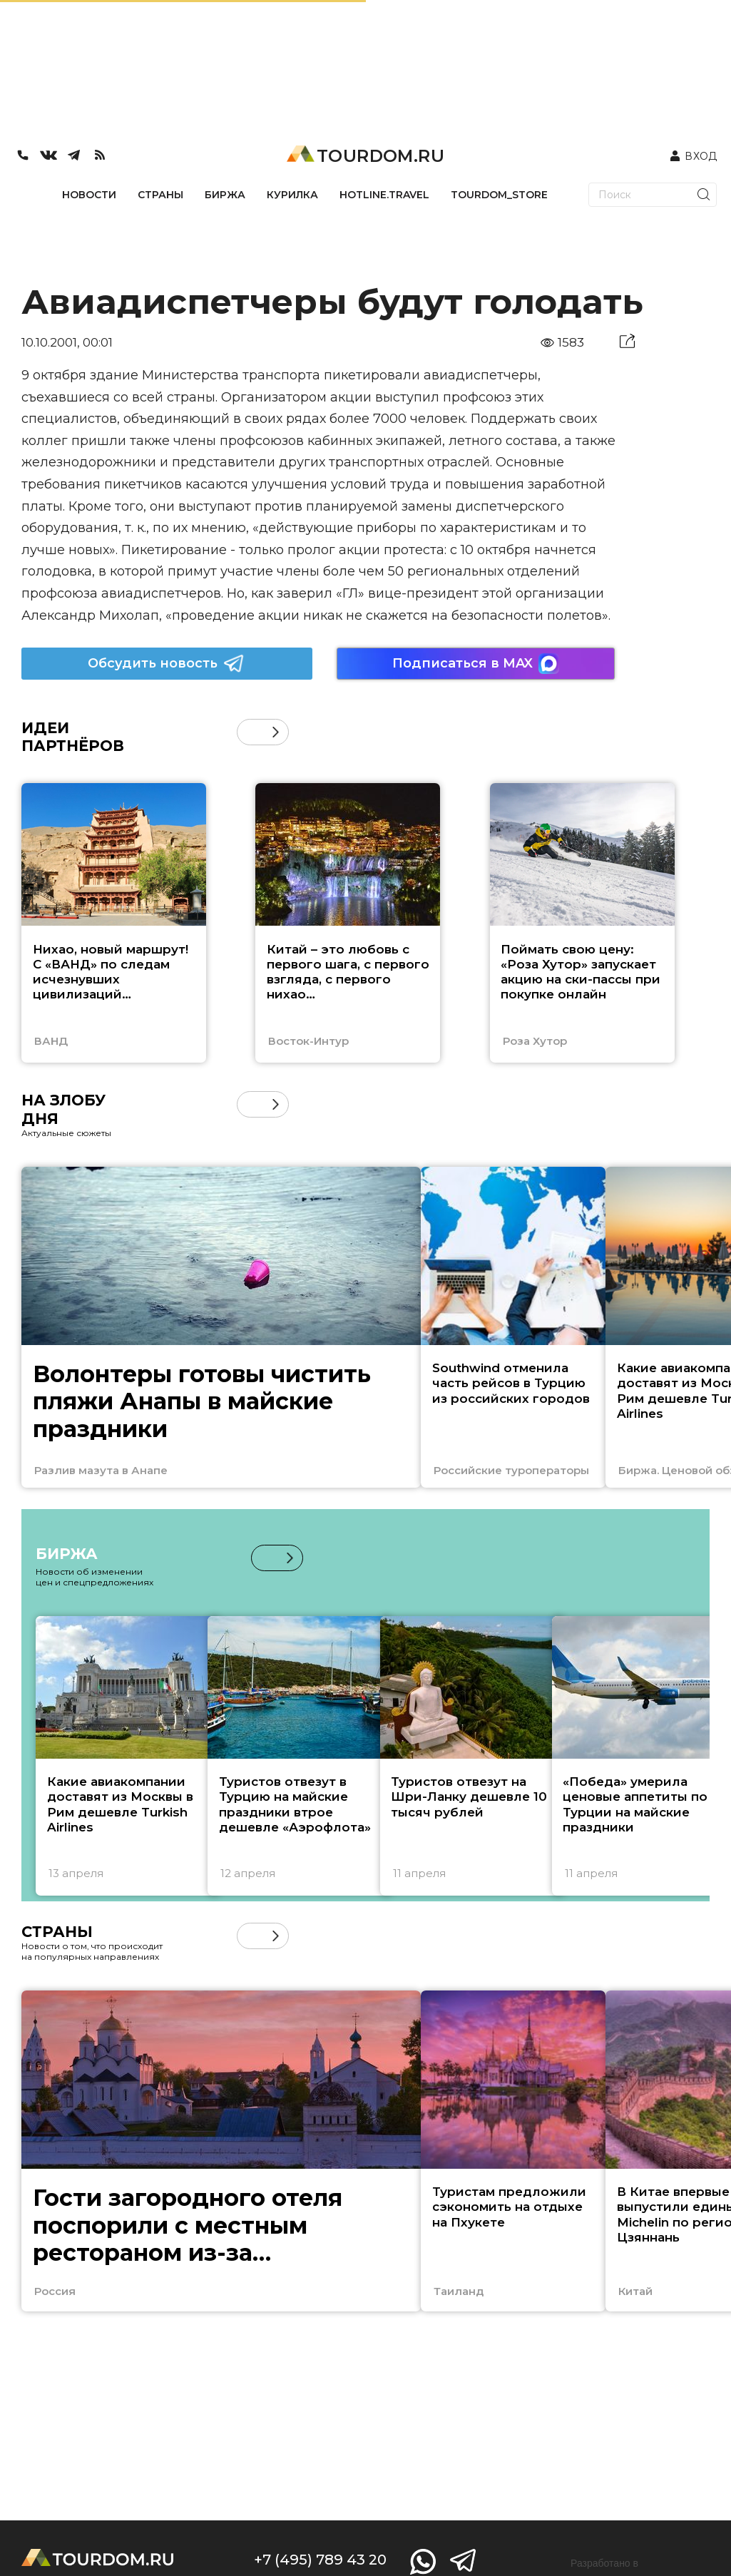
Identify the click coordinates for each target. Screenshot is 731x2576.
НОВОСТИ (89, 194)
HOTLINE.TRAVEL (384, 194)
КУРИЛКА (292, 194)
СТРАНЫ (160, 194)
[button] (275, 732)
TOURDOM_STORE (499, 194)
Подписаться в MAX (475, 663)
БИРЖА (225, 194)
